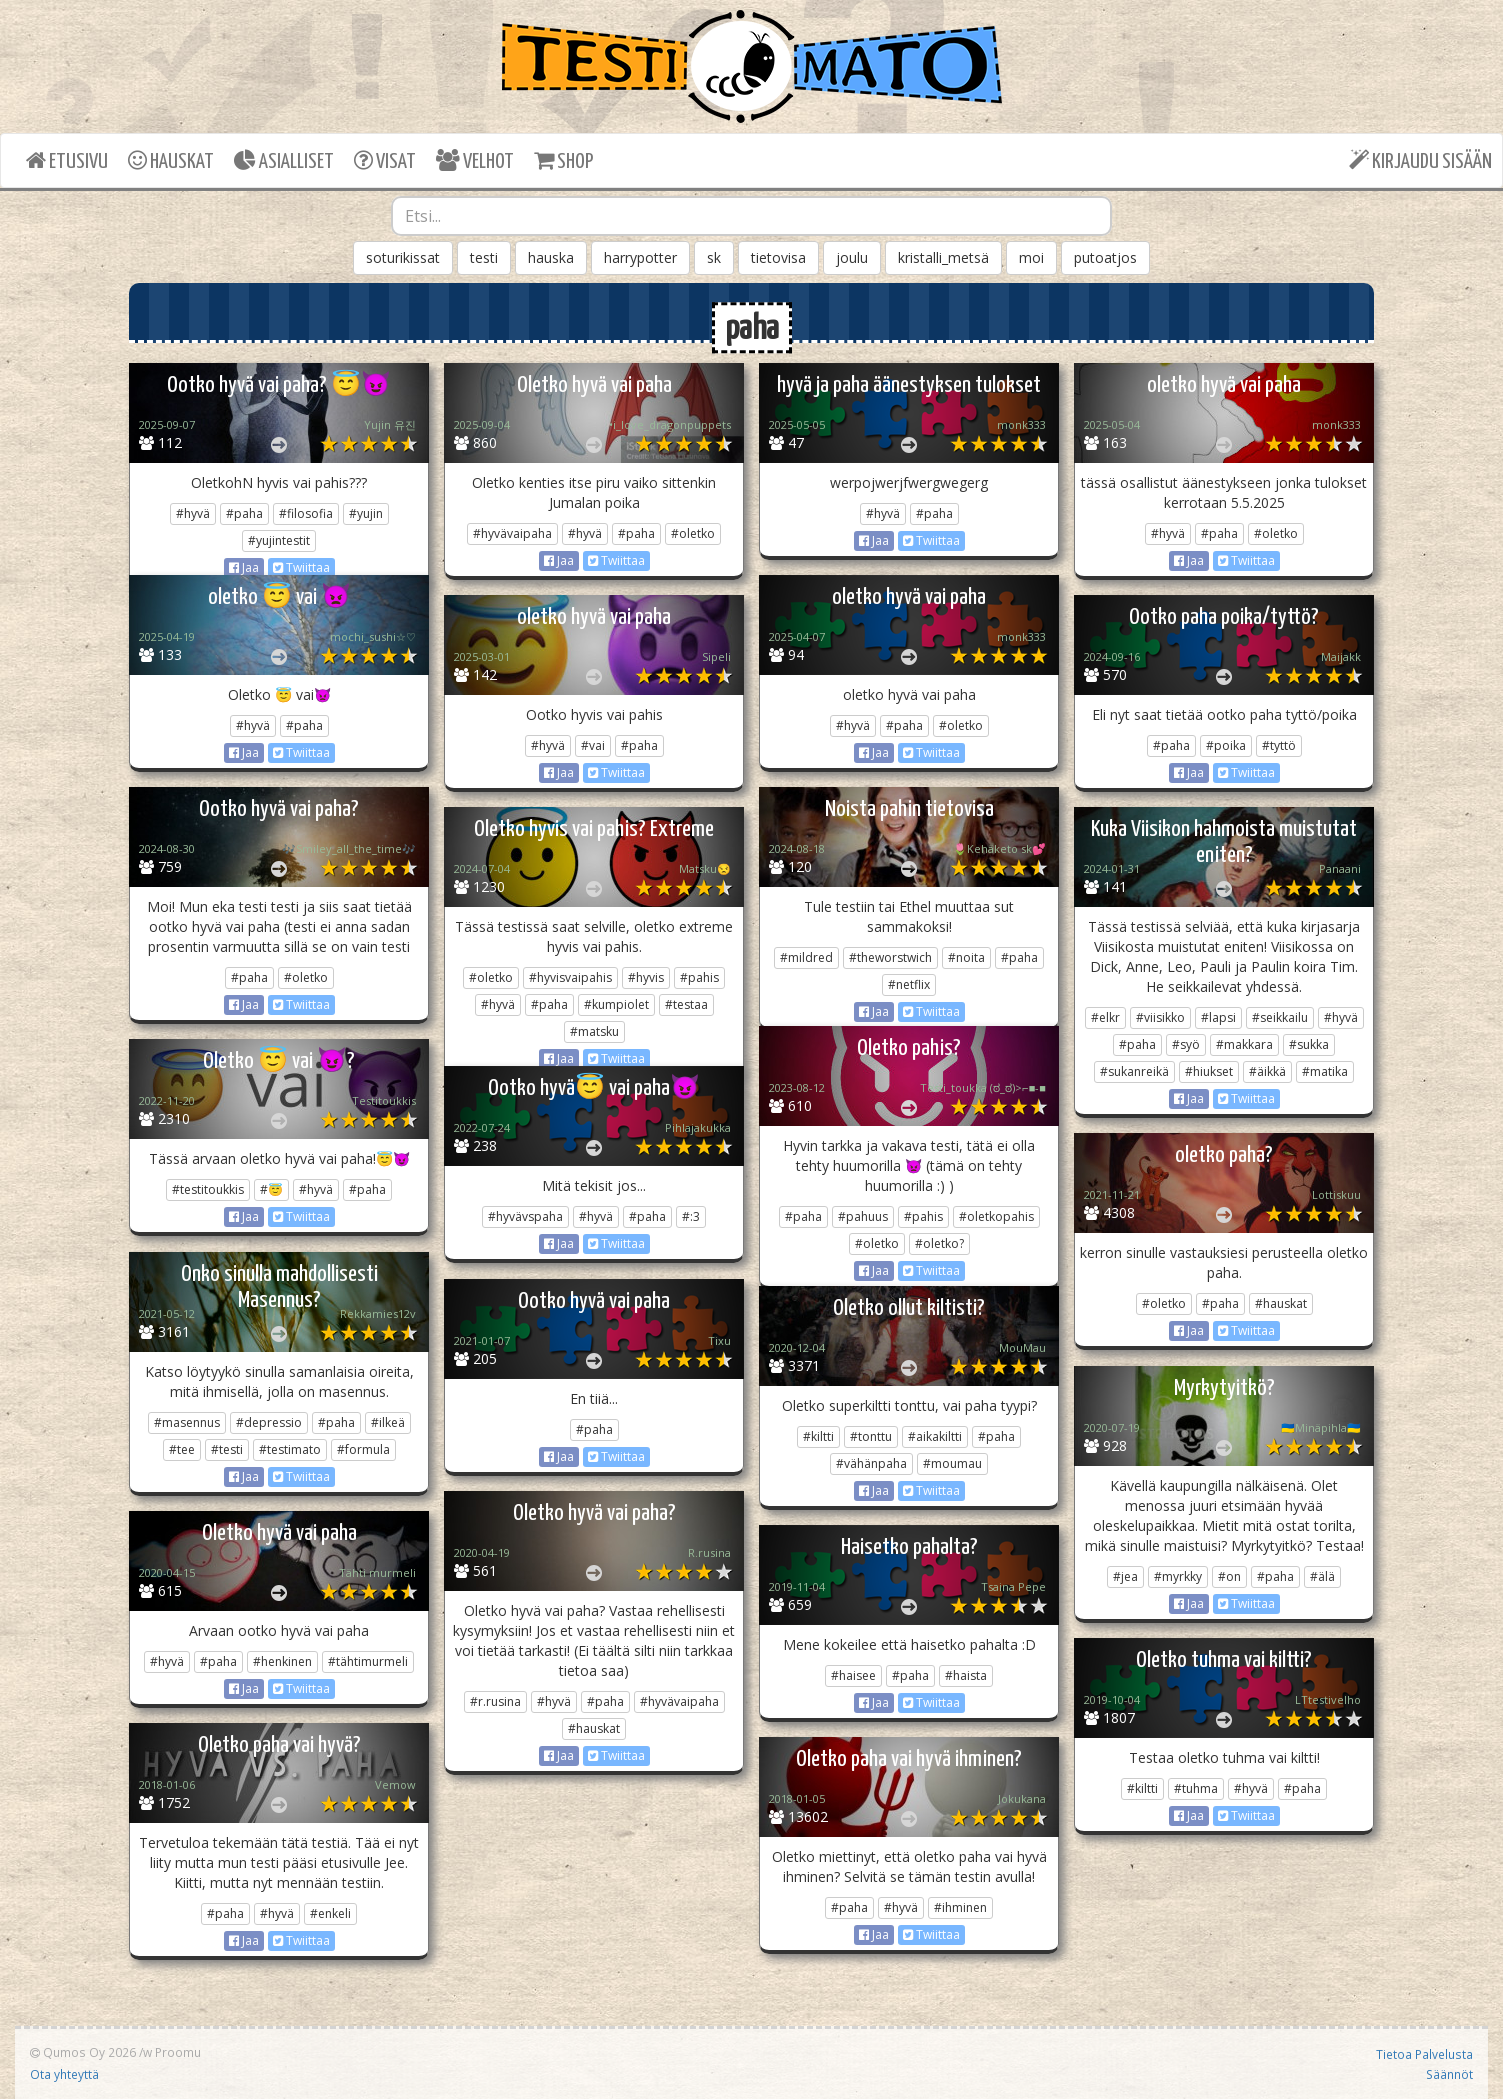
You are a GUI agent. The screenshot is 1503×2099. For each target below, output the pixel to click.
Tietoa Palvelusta (1424, 2054)
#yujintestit (279, 540)
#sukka (1309, 1044)
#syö (1186, 1044)
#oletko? (939, 1243)
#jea (1125, 1576)
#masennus (187, 1422)
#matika (1325, 1071)
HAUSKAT (171, 160)
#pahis (699, 977)
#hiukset (1209, 1071)
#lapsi (1218, 1017)
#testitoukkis (208, 1189)
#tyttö (1279, 745)
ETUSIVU (67, 160)
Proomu (178, 2052)
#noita (966, 957)
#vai (593, 745)
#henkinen (282, 1661)
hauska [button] (551, 257)
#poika (1226, 745)
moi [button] (1031, 257)
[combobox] (752, 216)
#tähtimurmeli (368, 1661)
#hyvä (193, 513)
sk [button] (714, 257)
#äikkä (1267, 1071)
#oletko (693, 533)
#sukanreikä (1134, 1071)
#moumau (952, 1463)
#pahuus (863, 1216)
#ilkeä (388, 1422)
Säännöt (1449, 2074)
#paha (244, 513)
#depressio (269, 1422)
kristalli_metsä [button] (943, 257)
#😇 (271, 1189)
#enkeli (330, 1913)
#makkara (1244, 1044)
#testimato (290, 1449)
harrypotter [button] (640, 257)
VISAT (385, 160)
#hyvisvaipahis (570, 977)
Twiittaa (301, 567)
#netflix (909, 984)
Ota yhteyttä (64, 2074)
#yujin (366, 513)
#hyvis (646, 977)
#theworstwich (890, 957)
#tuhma (1196, 1788)
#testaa (686, 1004)
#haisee (853, 1675)
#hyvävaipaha (512, 533)
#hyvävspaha (525, 1216)
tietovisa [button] (778, 257)
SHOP (563, 160)
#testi (227, 1449)
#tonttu (871, 1436)
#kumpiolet (616, 1004)
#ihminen (960, 1907)
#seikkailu (1280, 1017)
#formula (363, 1449)
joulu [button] (852, 257)
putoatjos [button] (1105, 257)
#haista (966, 1675)
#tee (182, 1449)
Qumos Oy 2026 (83, 2052)
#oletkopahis (996, 1216)
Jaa (244, 567)
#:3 (691, 1216)
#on (1229, 1576)
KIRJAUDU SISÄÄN (1420, 160)
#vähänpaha (871, 1463)
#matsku (594, 1031)
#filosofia (306, 513)
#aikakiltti (935, 1436)
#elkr (1105, 1017)
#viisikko (1160, 1017)
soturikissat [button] (403, 257)
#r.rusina (495, 1701)
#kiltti (818, 1436)
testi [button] (484, 257)
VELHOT (475, 160)
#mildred (806, 957)
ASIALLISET (284, 160)
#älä (1322, 1576)
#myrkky (1178, 1576)
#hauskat (1281, 1303)
